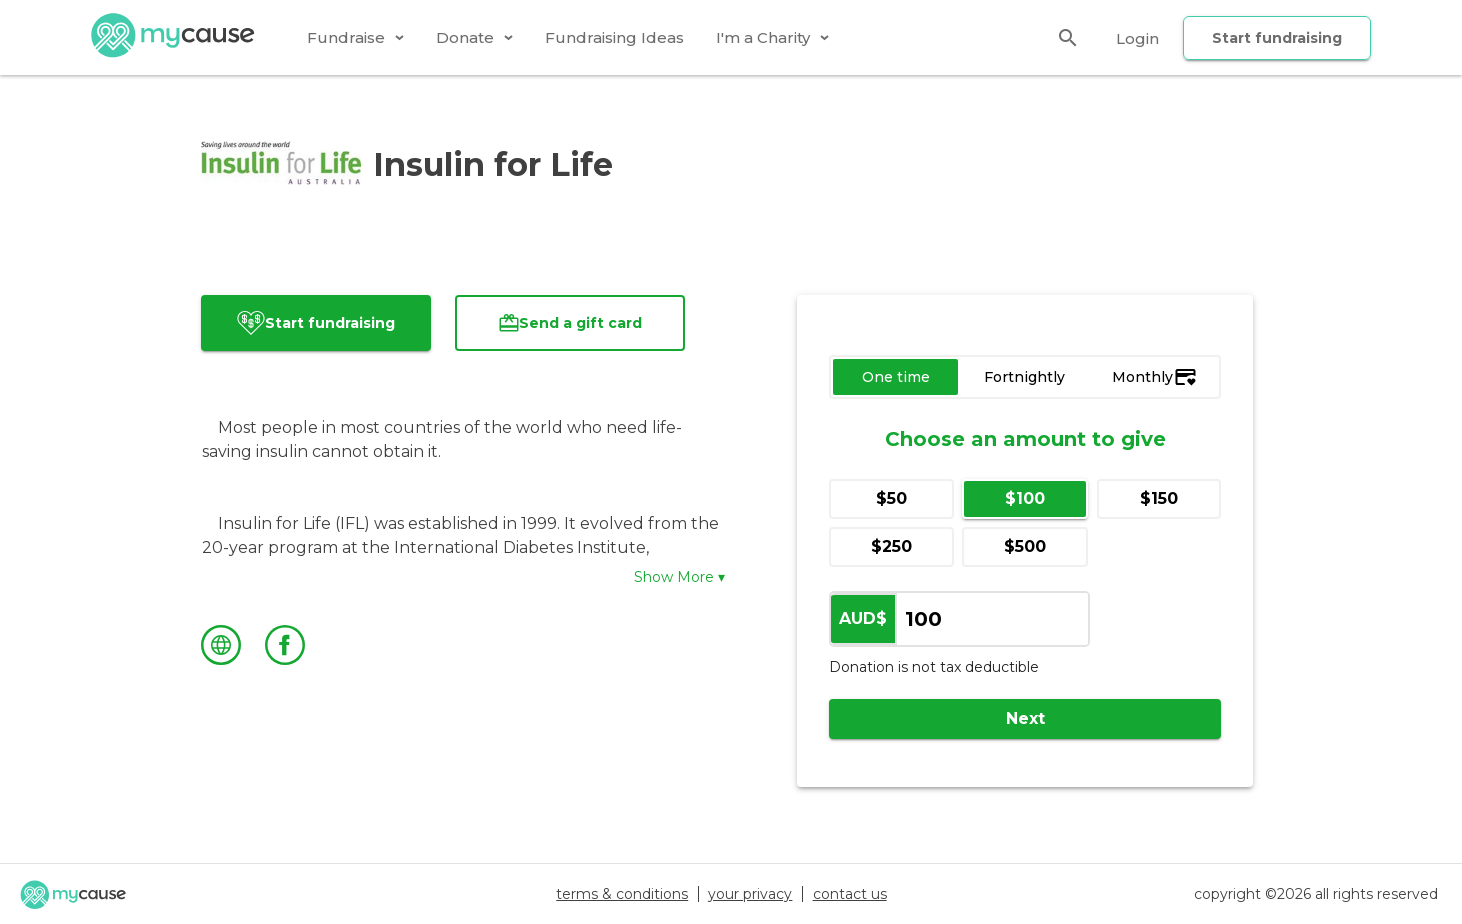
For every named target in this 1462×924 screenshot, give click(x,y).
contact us (850, 894)
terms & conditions (622, 894)
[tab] (355, 37)
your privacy (750, 894)
